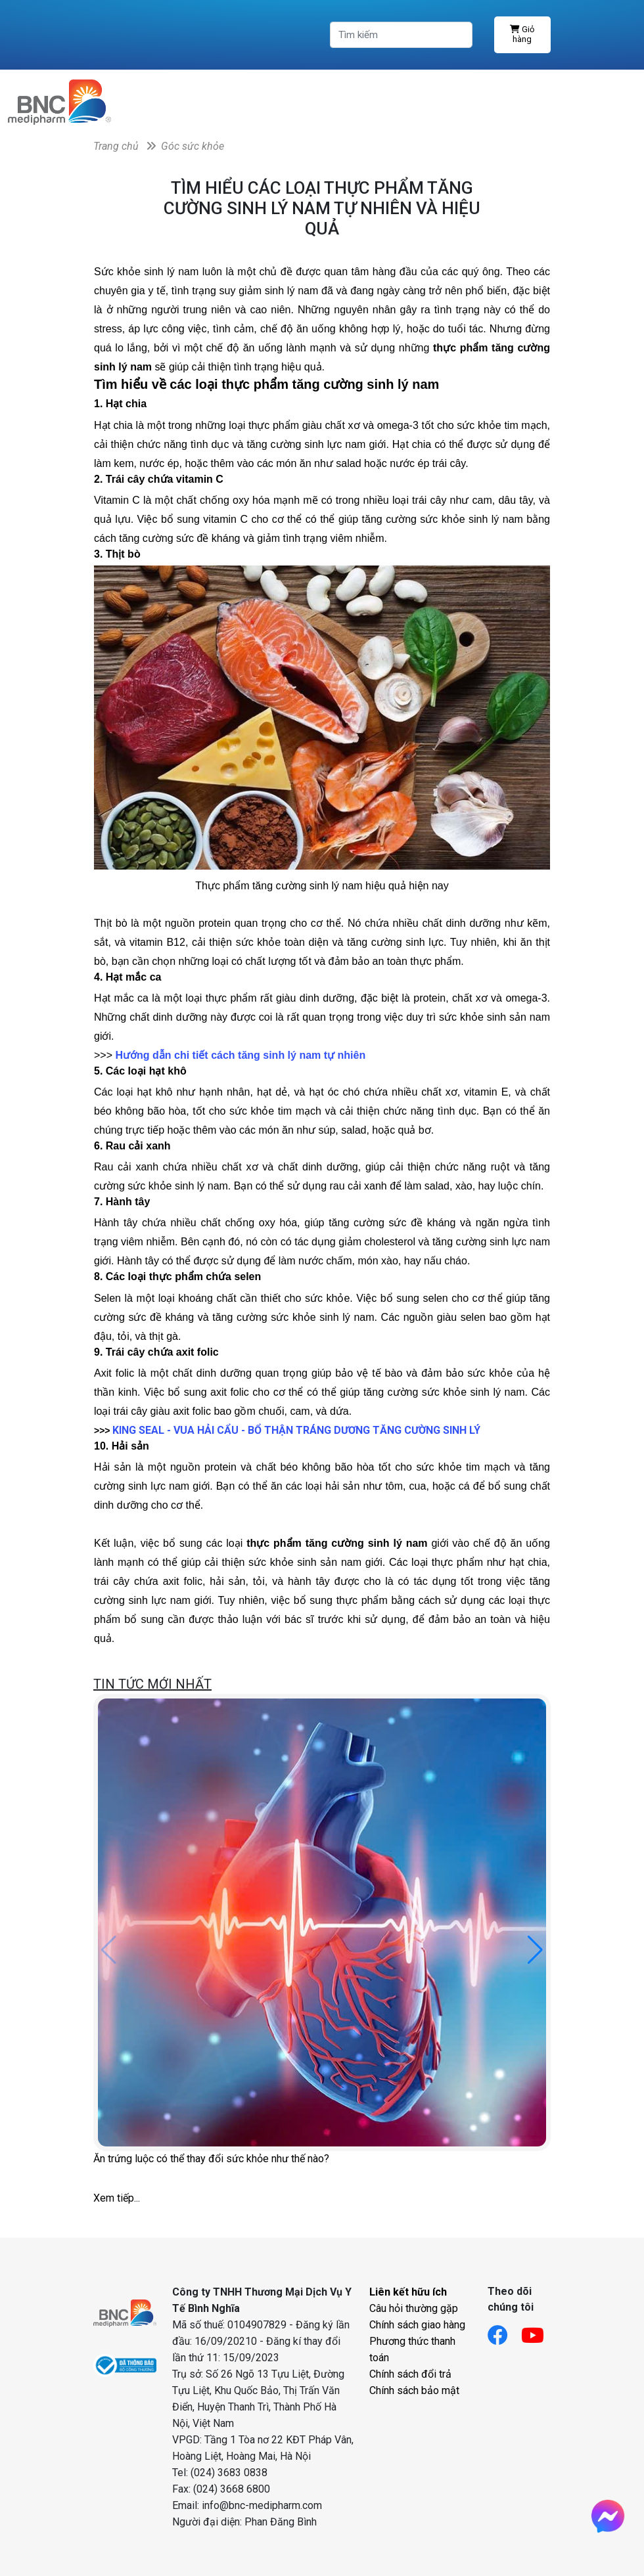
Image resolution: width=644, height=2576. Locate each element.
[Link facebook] (504, 2331)
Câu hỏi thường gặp (413, 2308)
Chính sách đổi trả (410, 2374)
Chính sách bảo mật (414, 2390)
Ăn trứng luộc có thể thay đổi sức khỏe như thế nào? (211, 2158)
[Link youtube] (539, 2331)
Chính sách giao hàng (417, 2325)
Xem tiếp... (116, 2198)
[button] (535, 1950)
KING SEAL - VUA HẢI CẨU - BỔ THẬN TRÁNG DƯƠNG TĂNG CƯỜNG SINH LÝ (296, 1430)
